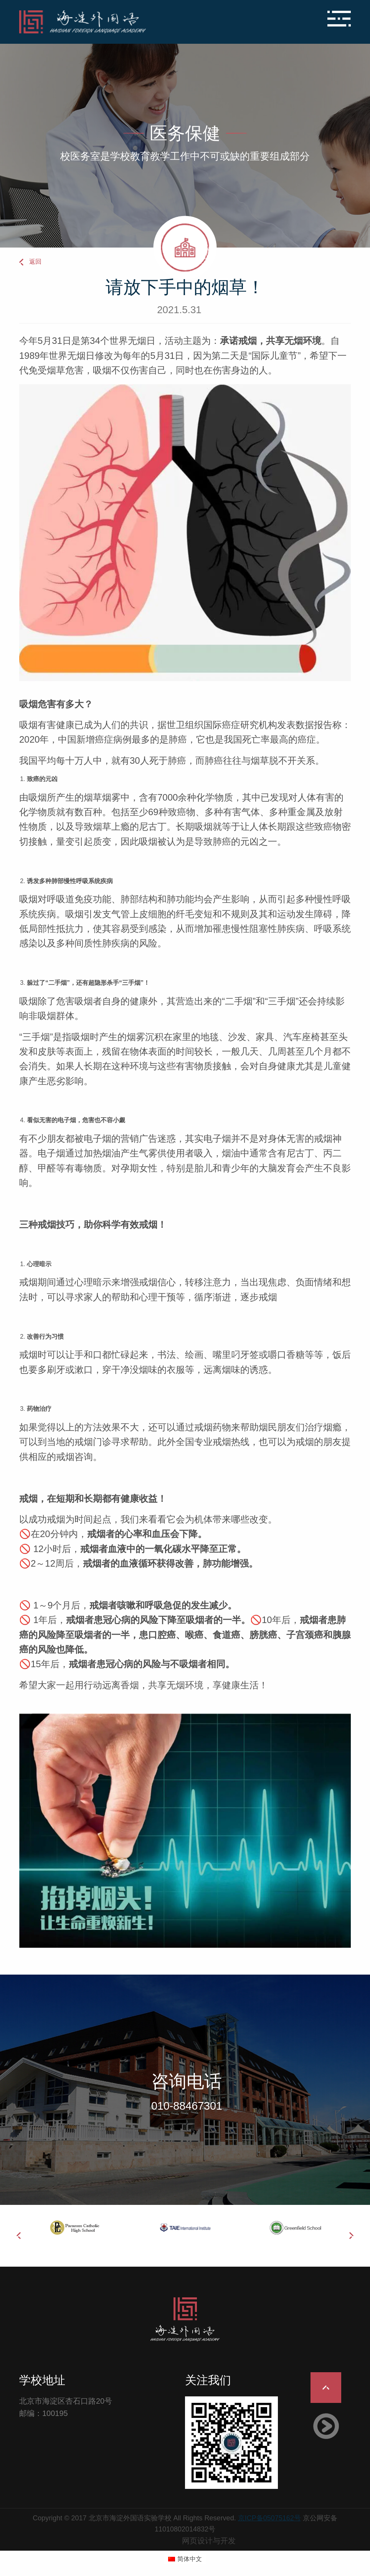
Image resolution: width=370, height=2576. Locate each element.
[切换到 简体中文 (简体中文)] (185, 2559)
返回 (35, 261)
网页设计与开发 (209, 2540)
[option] (74, 2227)
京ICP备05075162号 (269, 2518)
